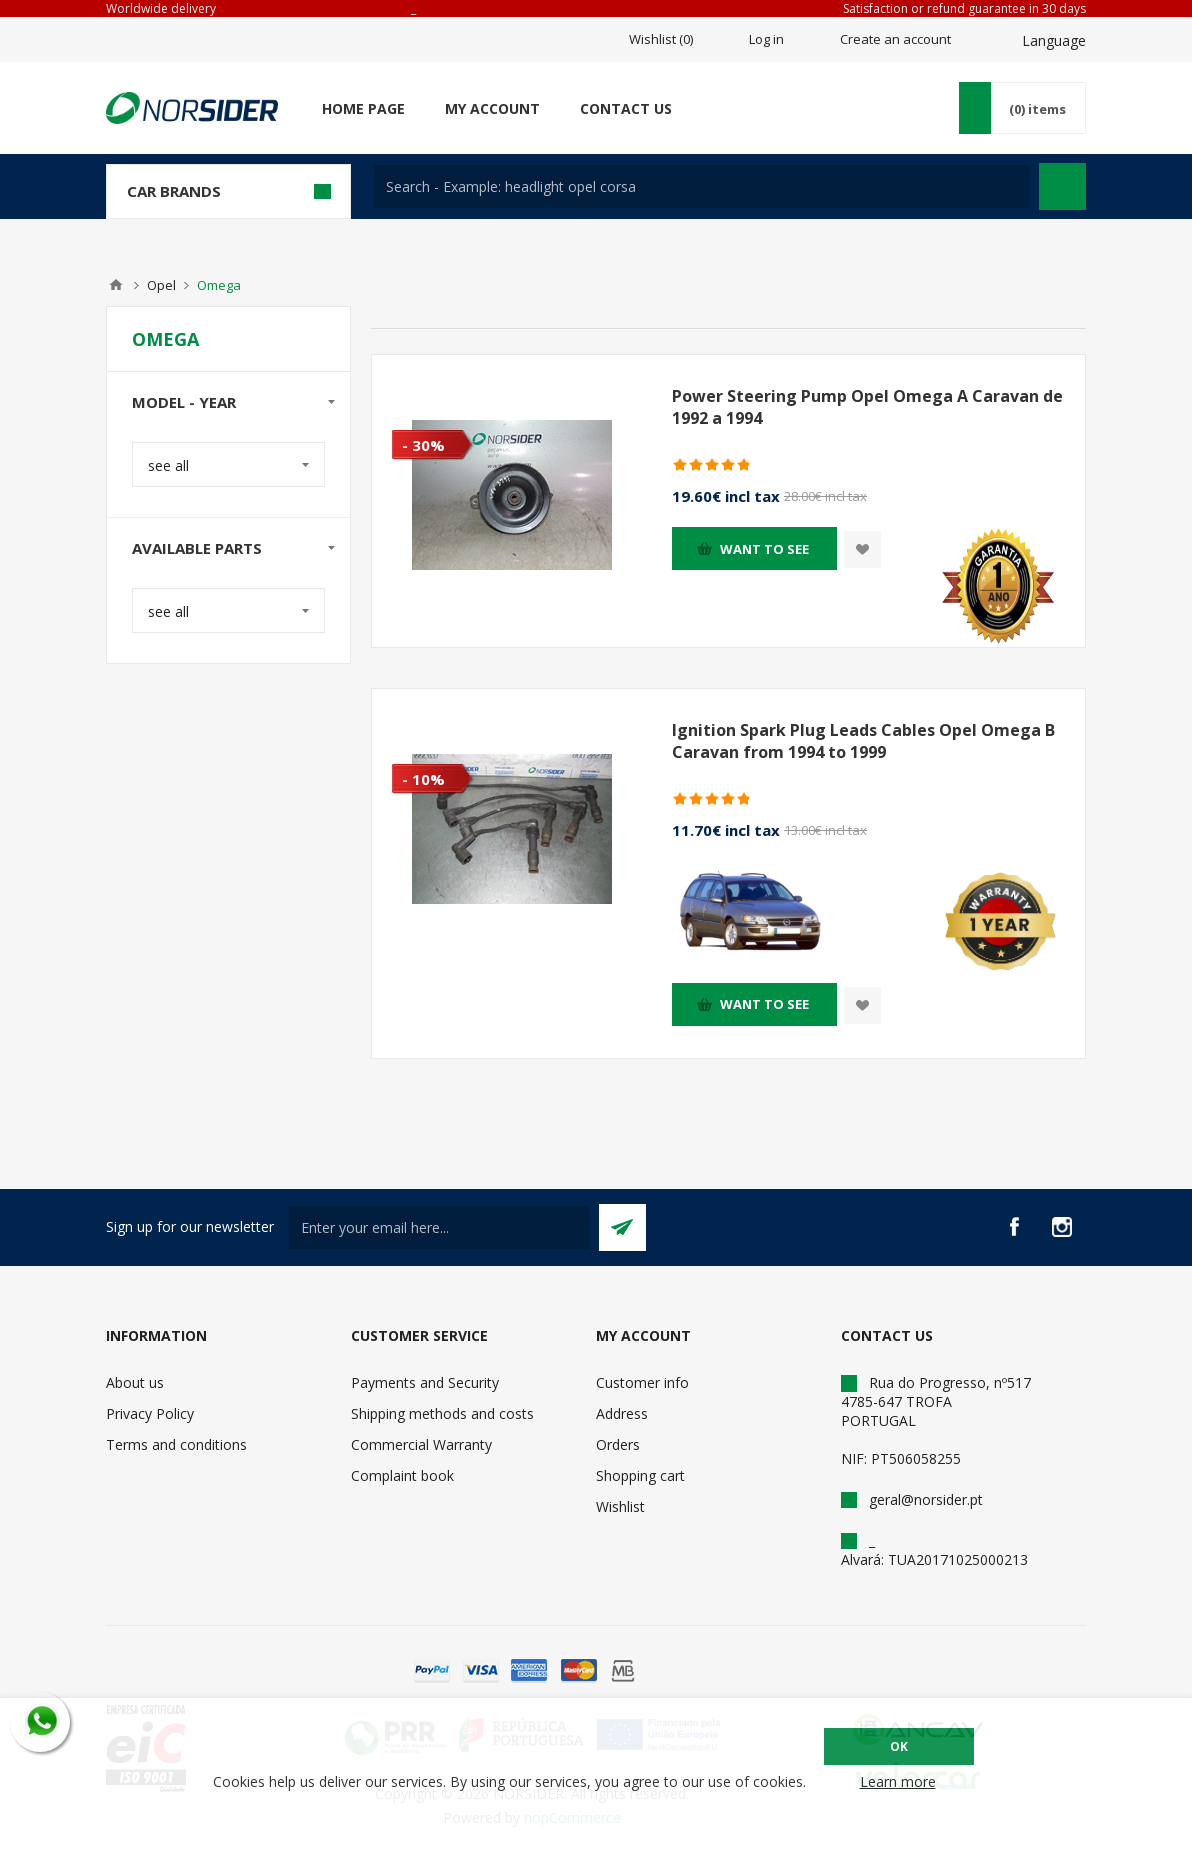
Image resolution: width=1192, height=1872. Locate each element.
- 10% (423, 779)
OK (899, 1746)
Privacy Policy (150, 1413)
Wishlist (620, 1506)
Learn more (898, 1781)
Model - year (184, 402)
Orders (618, 1444)
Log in (766, 39)
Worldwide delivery (161, 8)
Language (1054, 40)
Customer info (642, 1382)
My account (492, 108)
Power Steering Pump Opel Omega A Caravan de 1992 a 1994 (867, 407)
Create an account (895, 39)
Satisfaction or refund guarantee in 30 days (964, 8)
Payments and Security (425, 1382)
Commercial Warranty (421, 1444)
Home (116, 285)
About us (135, 1382)
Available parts (197, 548)
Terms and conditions (176, 1444)
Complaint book (402, 1475)
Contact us (626, 108)
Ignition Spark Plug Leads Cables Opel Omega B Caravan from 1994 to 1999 (863, 741)
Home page (363, 108)
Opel (161, 285)
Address (622, 1413)
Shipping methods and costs (442, 1413)
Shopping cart (640, 1475)
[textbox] (701, 186)
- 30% (423, 445)
